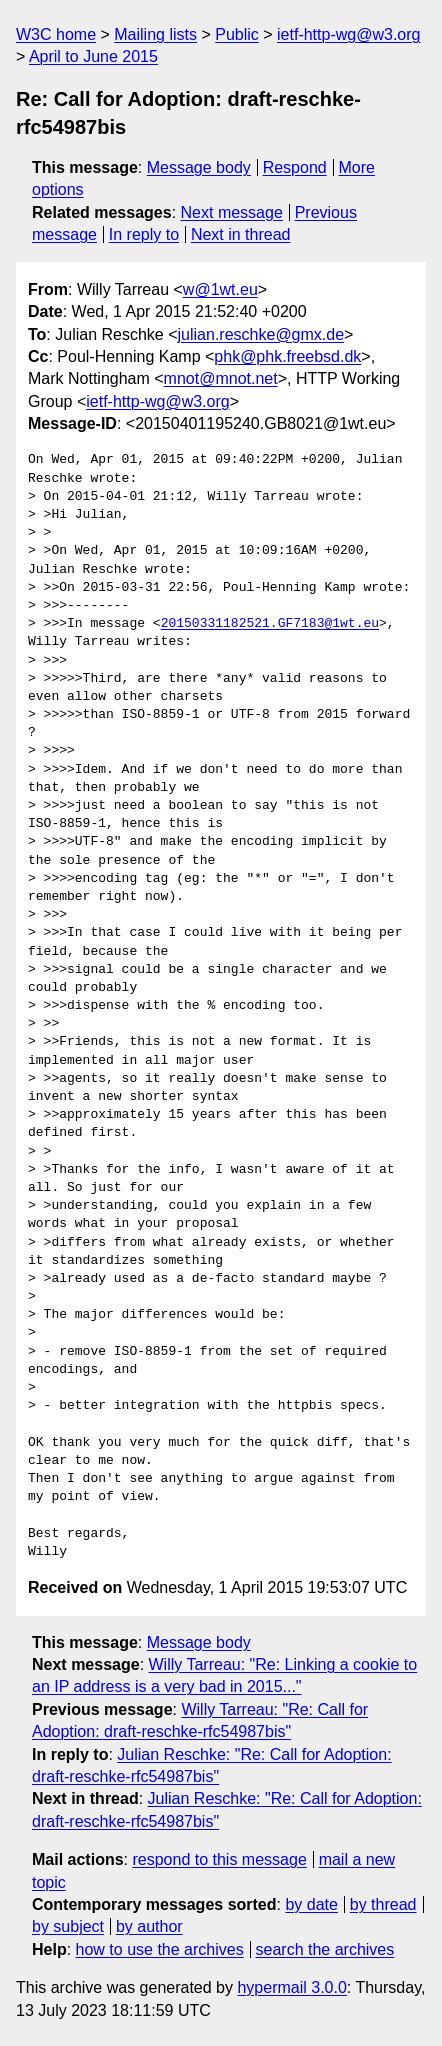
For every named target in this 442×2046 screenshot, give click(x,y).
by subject (68, 1926)
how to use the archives (160, 1949)
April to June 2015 (93, 56)
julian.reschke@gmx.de (261, 334)
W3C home (56, 34)
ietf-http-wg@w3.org (348, 34)
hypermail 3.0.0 (291, 1987)
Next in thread (241, 234)
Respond (295, 167)
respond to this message (219, 1859)
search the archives (325, 1949)
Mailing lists (155, 34)
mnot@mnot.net (221, 378)
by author (149, 1926)
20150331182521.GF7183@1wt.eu (270, 624)
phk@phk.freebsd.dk (287, 356)
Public (237, 34)
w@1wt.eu (220, 289)
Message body (199, 167)
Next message (232, 212)
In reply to (144, 234)
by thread (383, 1904)
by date (311, 1904)
